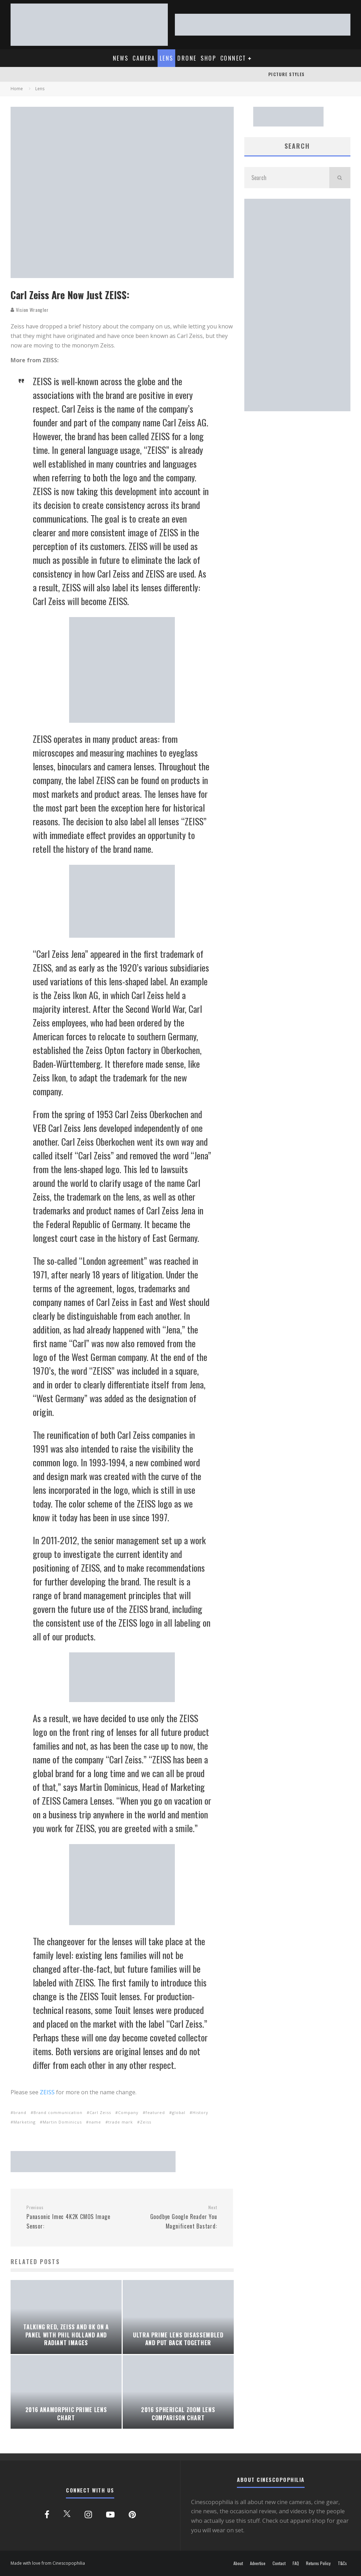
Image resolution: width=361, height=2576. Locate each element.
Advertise (257, 2563)
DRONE (186, 58)
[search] (339, 177)
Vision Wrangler (29, 309)
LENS (166, 58)
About (238, 2563)
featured (155, 2112)
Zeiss (145, 2122)
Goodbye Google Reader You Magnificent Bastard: (172, 2217)
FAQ (296, 2563)
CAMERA (144, 58)
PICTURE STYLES (286, 74)
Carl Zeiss (100, 2112)
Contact (279, 2563)
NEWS (121, 58)
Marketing (24, 2122)
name (95, 2122)
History (200, 2112)
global (178, 2112)
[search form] (286, 177)
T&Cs (342, 2563)
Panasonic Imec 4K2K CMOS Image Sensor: (71, 2217)
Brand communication (57, 2112)
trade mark (120, 2122)
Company (128, 2112)
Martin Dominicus (62, 2122)
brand (19, 2112)
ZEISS (48, 2092)
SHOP (208, 58)
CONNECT (233, 58)
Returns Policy (318, 2563)
